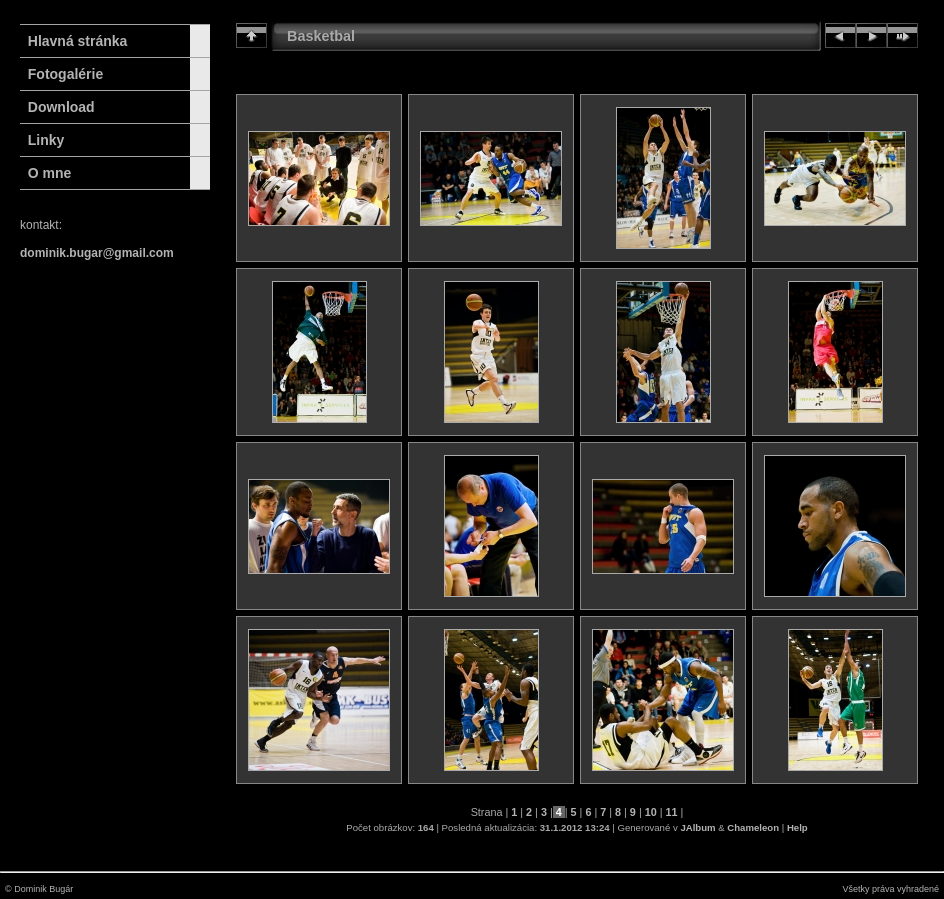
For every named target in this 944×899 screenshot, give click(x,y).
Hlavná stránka (73, 41)
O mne (50, 173)
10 (651, 812)
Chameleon (753, 827)
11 (672, 812)
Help (797, 827)
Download (61, 107)
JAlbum (697, 827)
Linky (46, 140)
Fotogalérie (65, 74)
